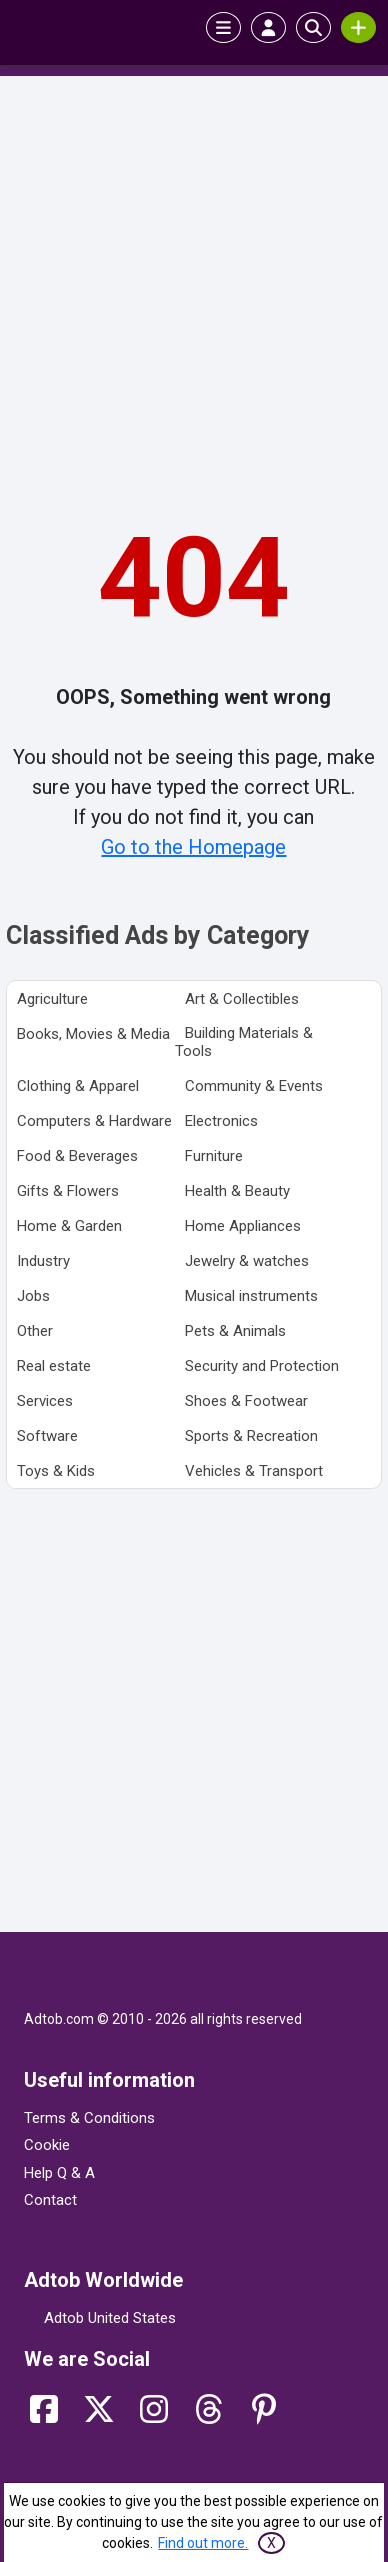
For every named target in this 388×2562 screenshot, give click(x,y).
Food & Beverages (77, 1156)
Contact (50, 2200)
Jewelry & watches (247, 1261)
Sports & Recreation (251, 1436)
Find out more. (203, 2543)
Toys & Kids (56, 1471)
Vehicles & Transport (254, 1471)
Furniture (214, 1156)
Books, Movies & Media (93, 1034)
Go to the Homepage (193, 847)
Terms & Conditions (89, 2118)
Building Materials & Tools (244, 1042)
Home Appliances (243, 1226)
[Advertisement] (194, 285)
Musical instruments (251, 1296)
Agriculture (52, 999)
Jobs (33, 1296)
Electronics (221, 1121)
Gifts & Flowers (68, 1191)
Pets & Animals (235, 1331)
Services (45, 1401)
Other (35, 1331)
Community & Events (254, 1086)
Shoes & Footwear (246, 1401)
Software (47, 1436)
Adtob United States (110, 2318)
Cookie (47, 2145)
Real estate (54, 1366)
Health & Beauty (237, 1191)
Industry (43, 1261)
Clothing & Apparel (78, 1086)
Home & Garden (69, 1226)
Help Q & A (59, 2173)
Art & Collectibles (242, 999)
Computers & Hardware (94, 1121)
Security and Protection (262, 1366)
